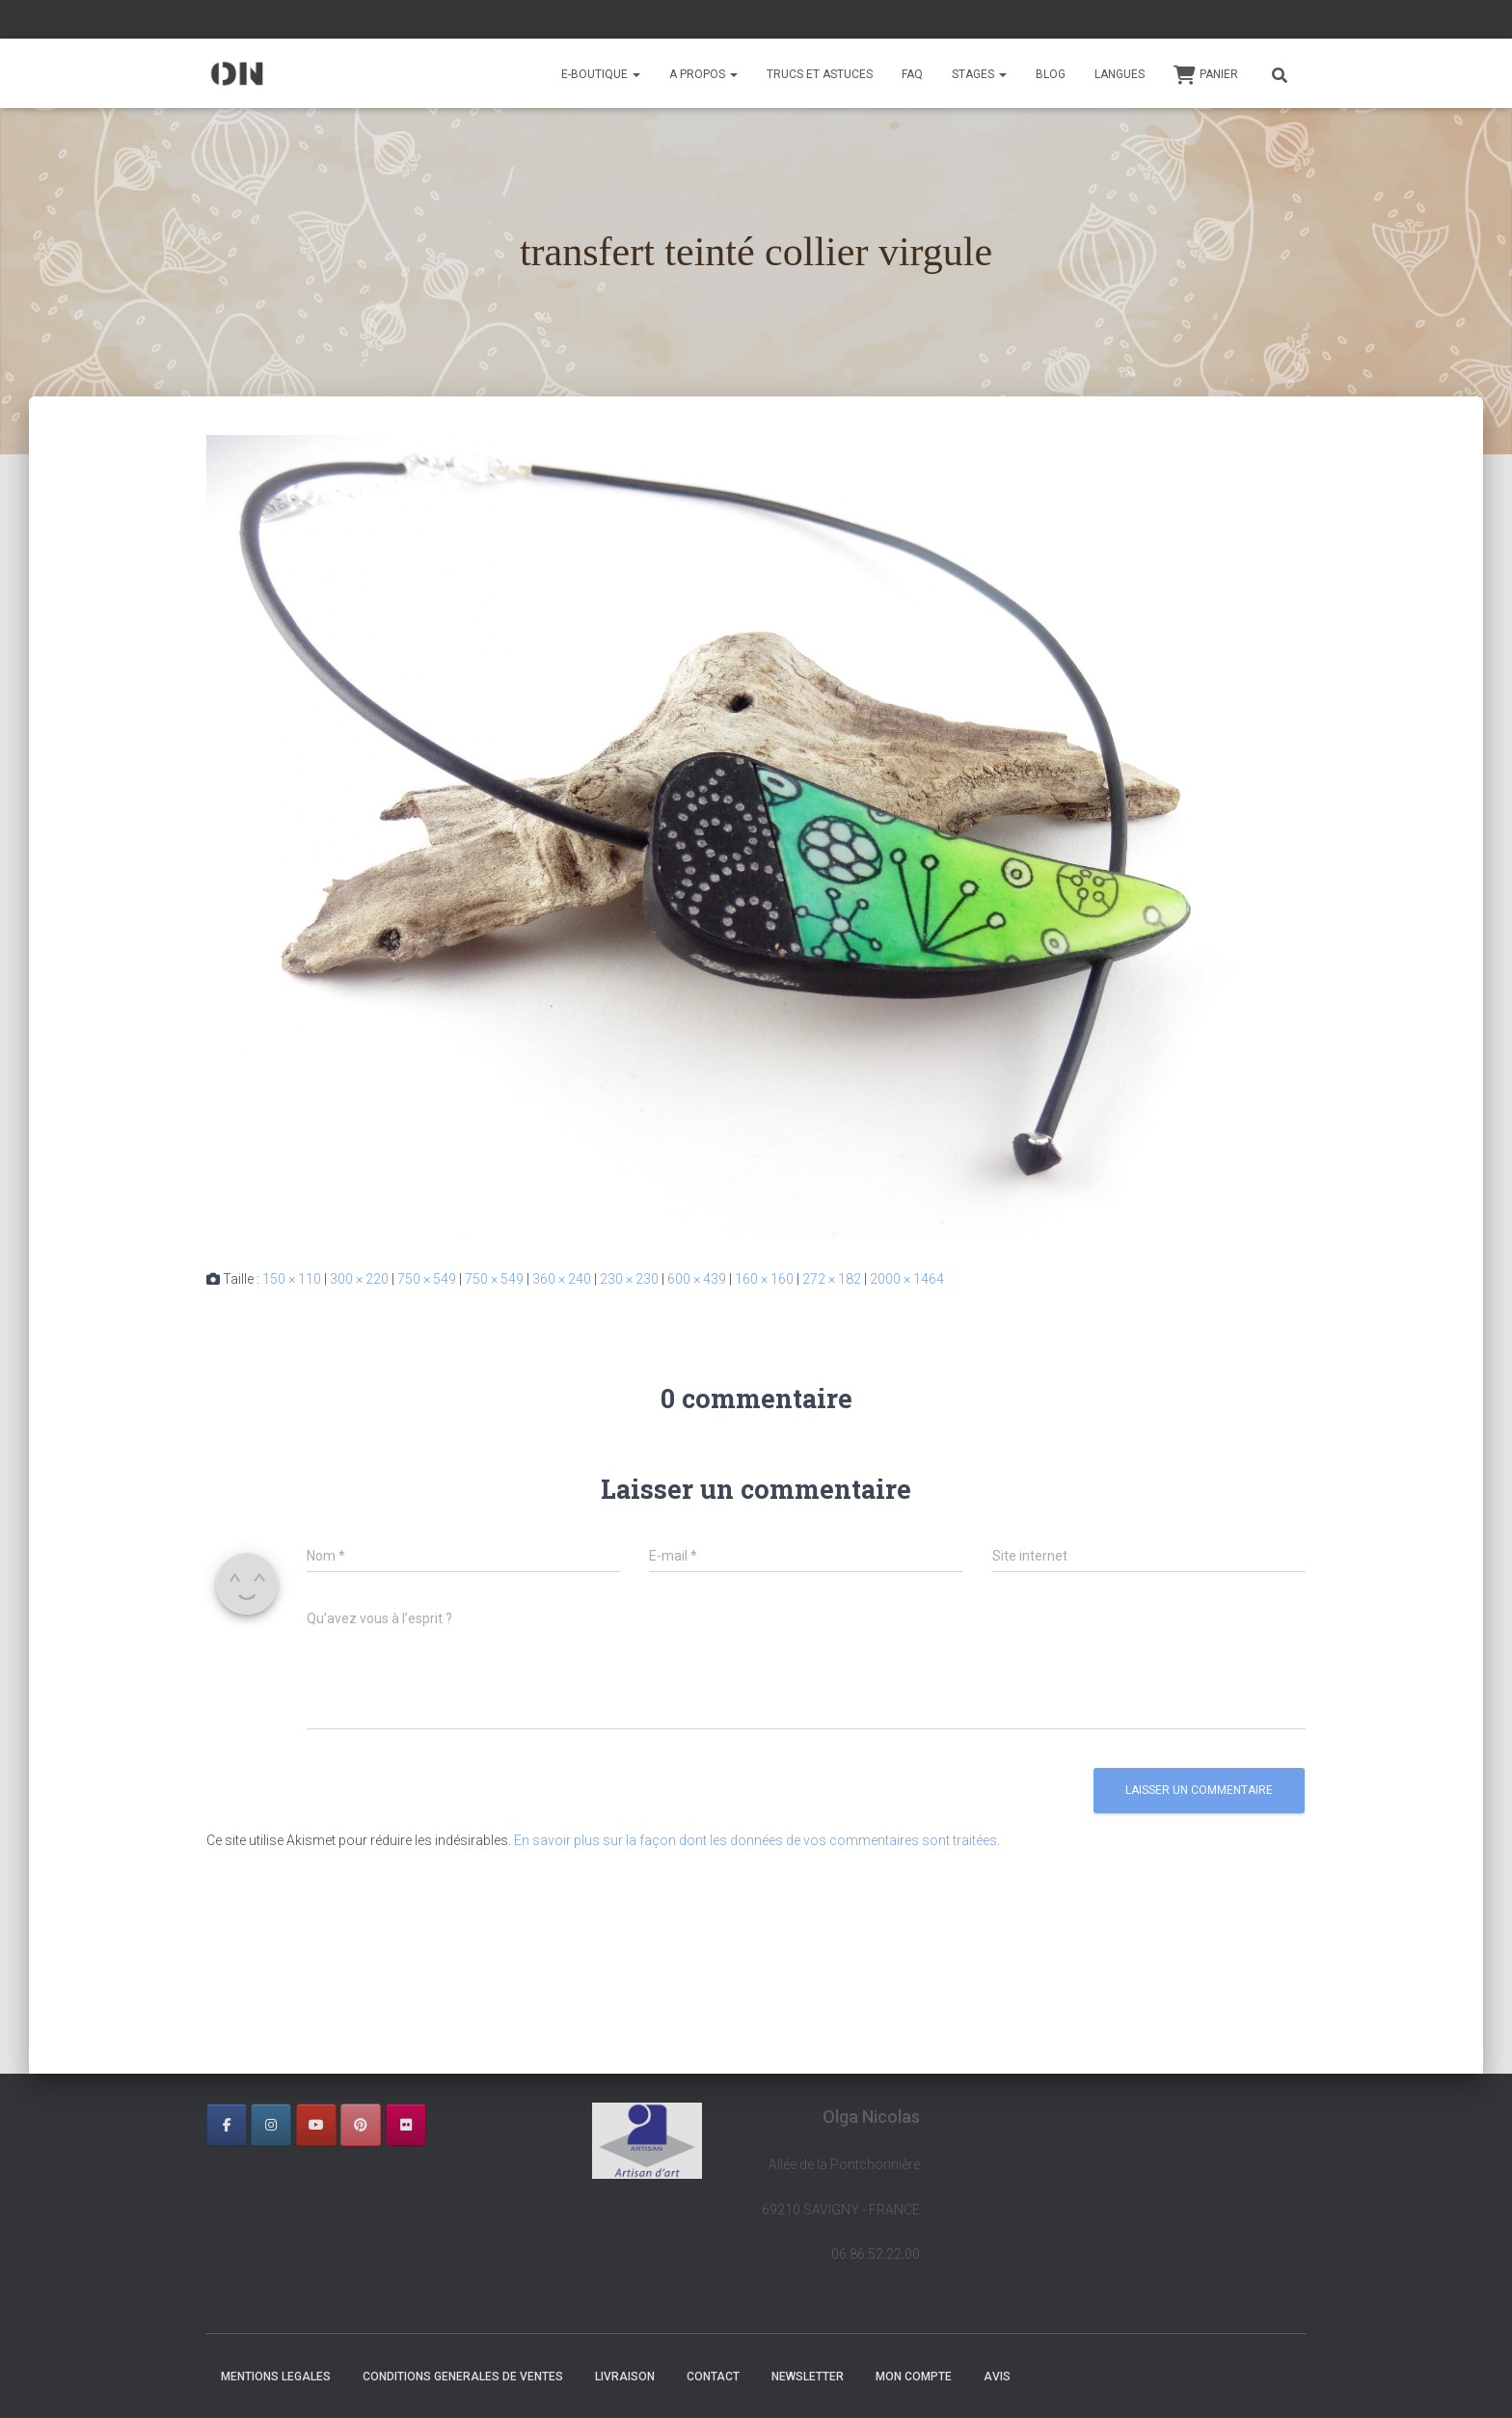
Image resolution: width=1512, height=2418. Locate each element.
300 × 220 (359, 1279)
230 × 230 (629, 1279)
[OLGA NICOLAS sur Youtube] (316, 2125)
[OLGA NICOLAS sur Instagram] (271, 2125)
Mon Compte (914, 2376)
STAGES (979, 74)
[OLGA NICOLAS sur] (450, 2124)
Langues (1119, 74)
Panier (1206, 75)
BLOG (1051, 74)
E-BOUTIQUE (600, 74)
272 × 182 (831, 1279)
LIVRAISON (625, 2376)
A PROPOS (703, 74)
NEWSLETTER (807, 2376)
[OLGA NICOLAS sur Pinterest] (360, 2125)
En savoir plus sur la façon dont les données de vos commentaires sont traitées (755, 1840)
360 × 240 (561, 1279)
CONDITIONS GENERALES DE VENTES (463, 2376)
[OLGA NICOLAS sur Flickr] (406, 2125)
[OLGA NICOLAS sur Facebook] (226, 2125)
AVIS (997, 2376)
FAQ (912, 74)
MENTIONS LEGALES (276, 2376)
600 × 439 (696, 1279)
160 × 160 (764, 1279)
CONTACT (713, 2376)
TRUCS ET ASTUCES (820, 74)
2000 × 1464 (907, 1279)
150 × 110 (291, 1279)
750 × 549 (426, 1279)
